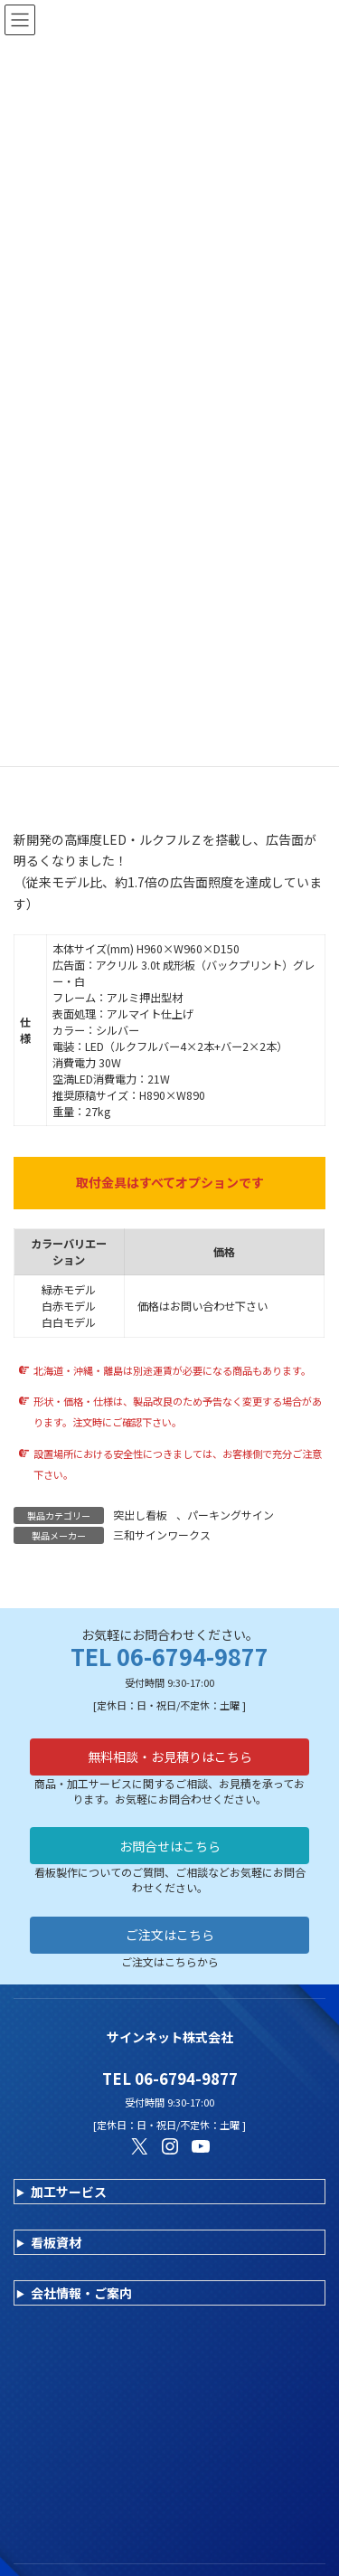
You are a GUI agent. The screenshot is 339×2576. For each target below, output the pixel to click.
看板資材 (56, 2242)
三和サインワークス (162, 1534)
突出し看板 (140, 1514)
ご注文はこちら (170, 1935)
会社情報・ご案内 (81, 2293)
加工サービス (69, 2192)
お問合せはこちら (170, 1846)
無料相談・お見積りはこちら (170, 1756)
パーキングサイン (230, 1514)
